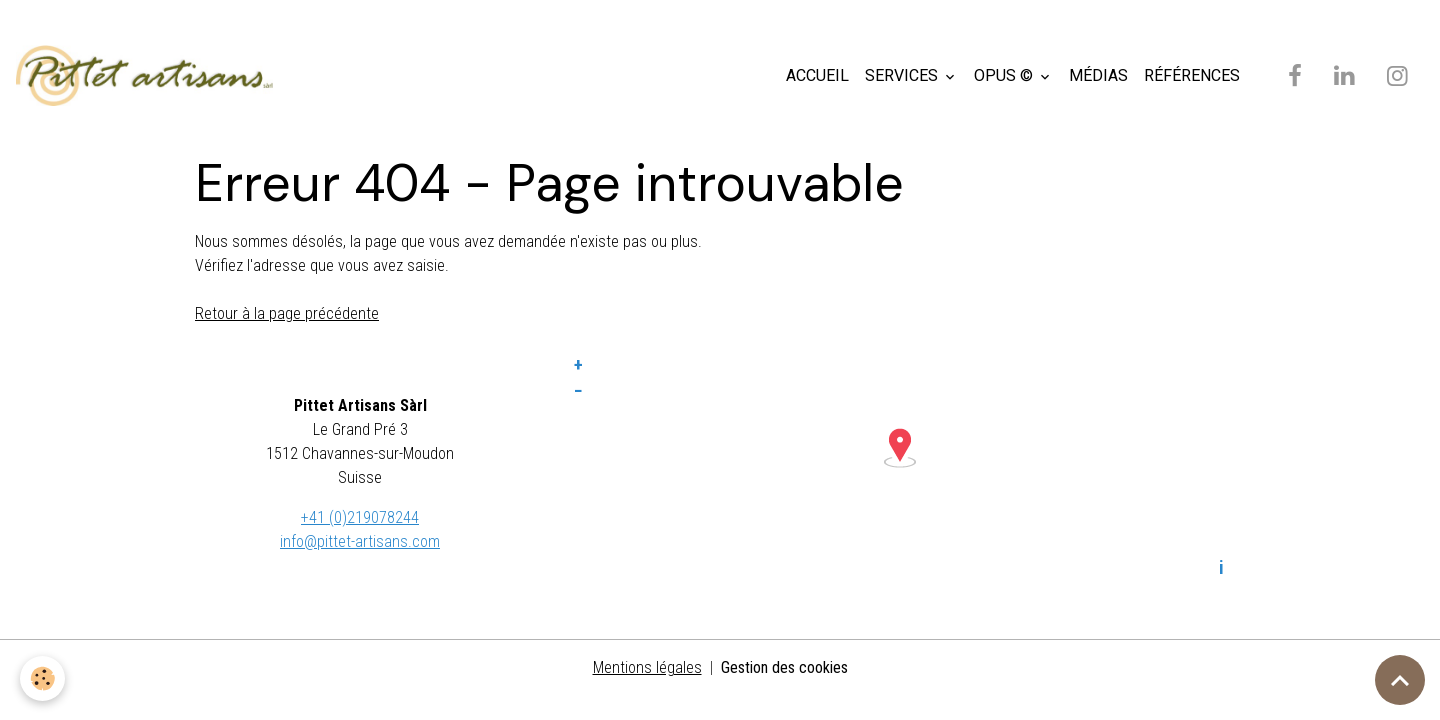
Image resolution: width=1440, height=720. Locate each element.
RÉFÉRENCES (1192, 75)
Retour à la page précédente (287, 313)
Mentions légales (647, 667)
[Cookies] (42, 678)
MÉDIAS (1098, 75)
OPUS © (1005, 75)
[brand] (148, 76)
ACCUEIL (817, 75)
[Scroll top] (1400, 680)
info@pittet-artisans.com (360, 541)
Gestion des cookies (784, 667)
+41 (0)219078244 (360, 517)
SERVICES (903, 75)
